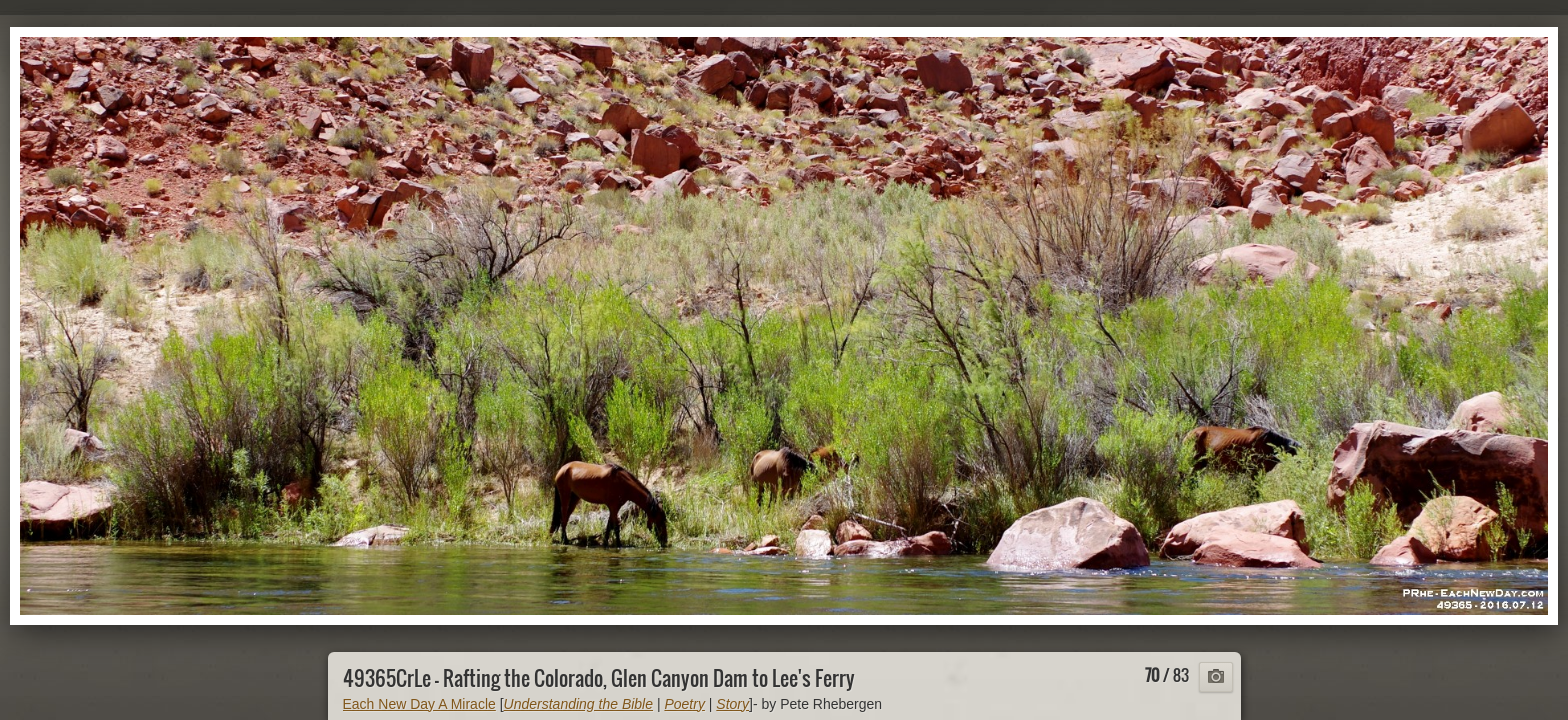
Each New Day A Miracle (419, 704)
